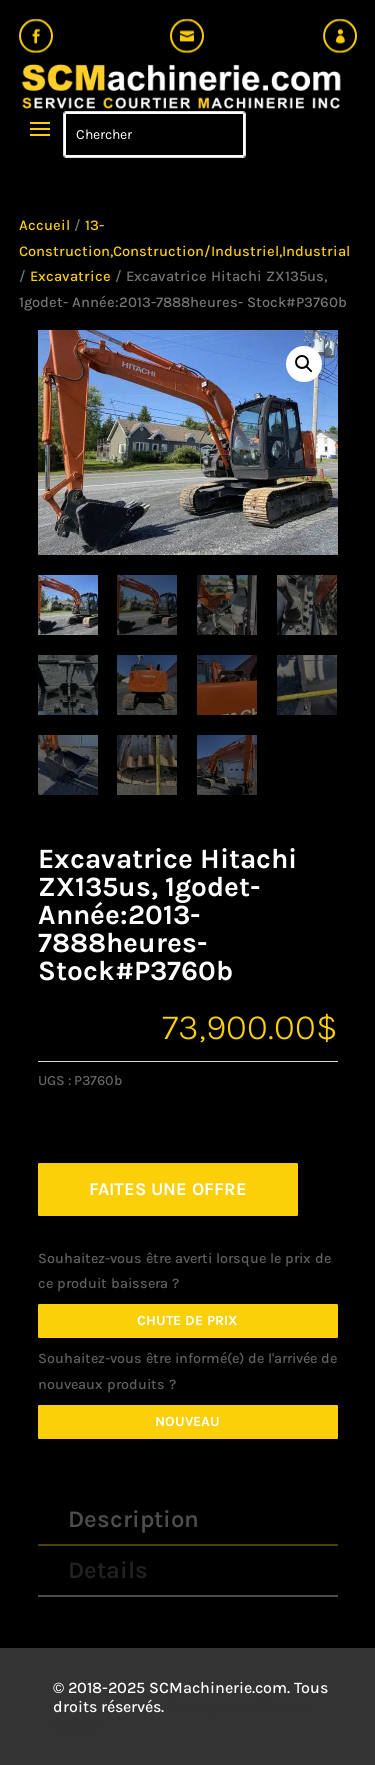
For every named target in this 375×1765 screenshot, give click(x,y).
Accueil (44, 225)
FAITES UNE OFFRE (168, 1189)
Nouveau (187, 1421)
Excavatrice (70, 276)
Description (133, 1519)
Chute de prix (187, 1320)
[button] (304, 364)
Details (108, 1570)
